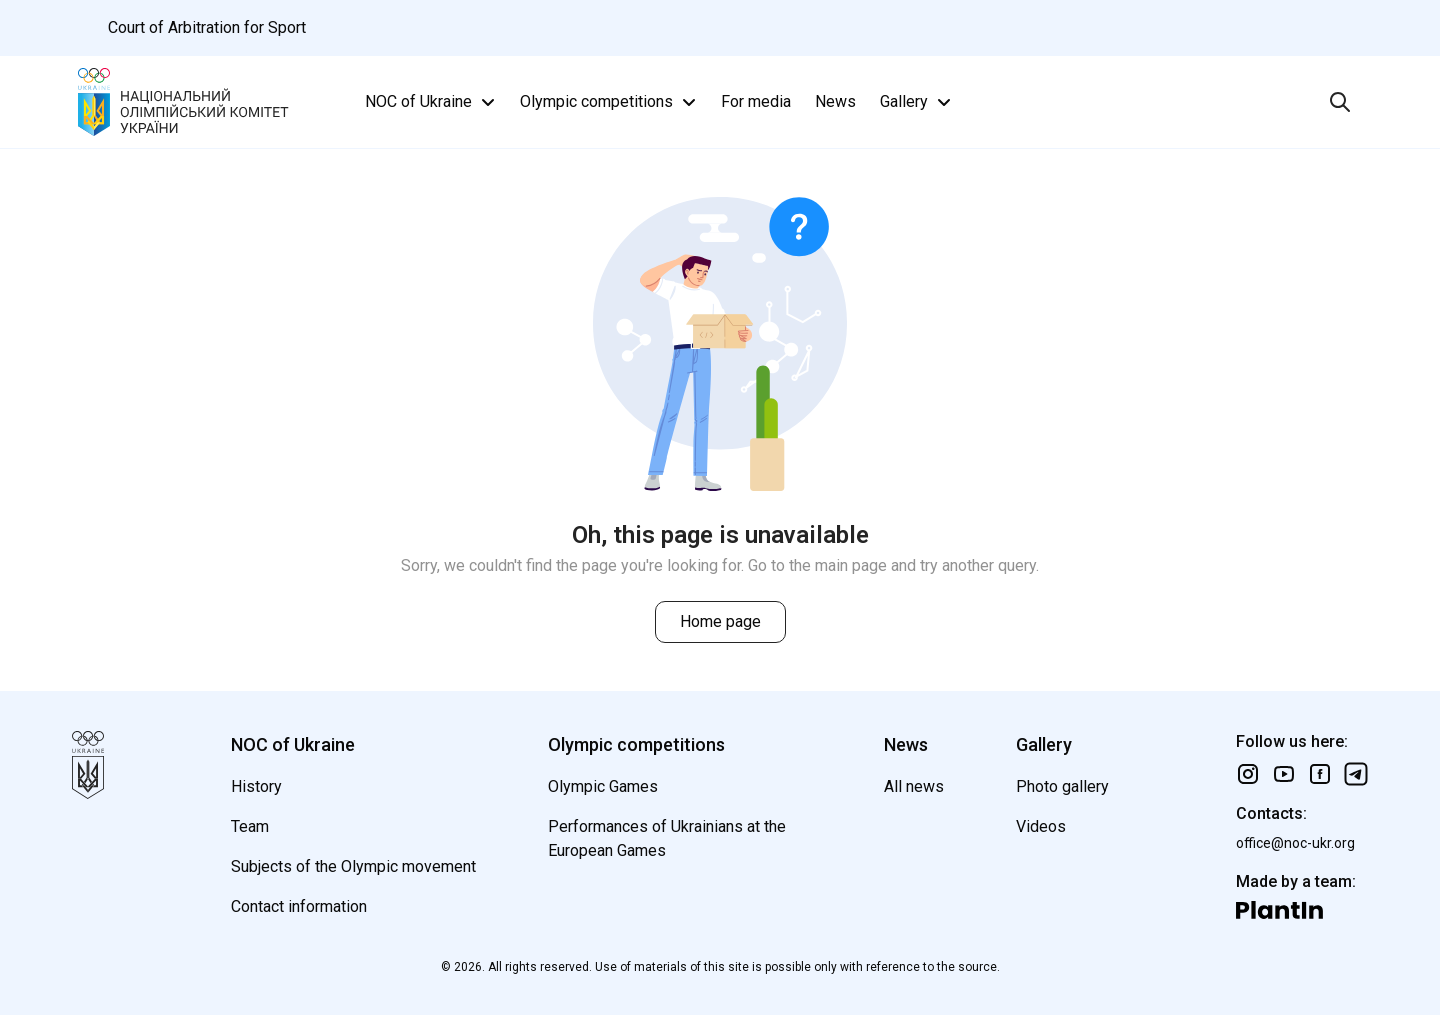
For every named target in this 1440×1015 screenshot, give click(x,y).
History (256, 786)
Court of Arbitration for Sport (207, 27)
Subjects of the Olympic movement (353, 866)
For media (756, 101)
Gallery (918, 102)
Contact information (299, 906)
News (835, 101)
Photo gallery (1062, 786)
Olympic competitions (610, 102)
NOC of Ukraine (432, 102)
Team (250, 826)
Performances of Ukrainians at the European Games (667, 838)
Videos (1041, 826)
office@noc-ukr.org (1295, 843)
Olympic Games (603, 786)
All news (914, 786)
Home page (720, 621)
